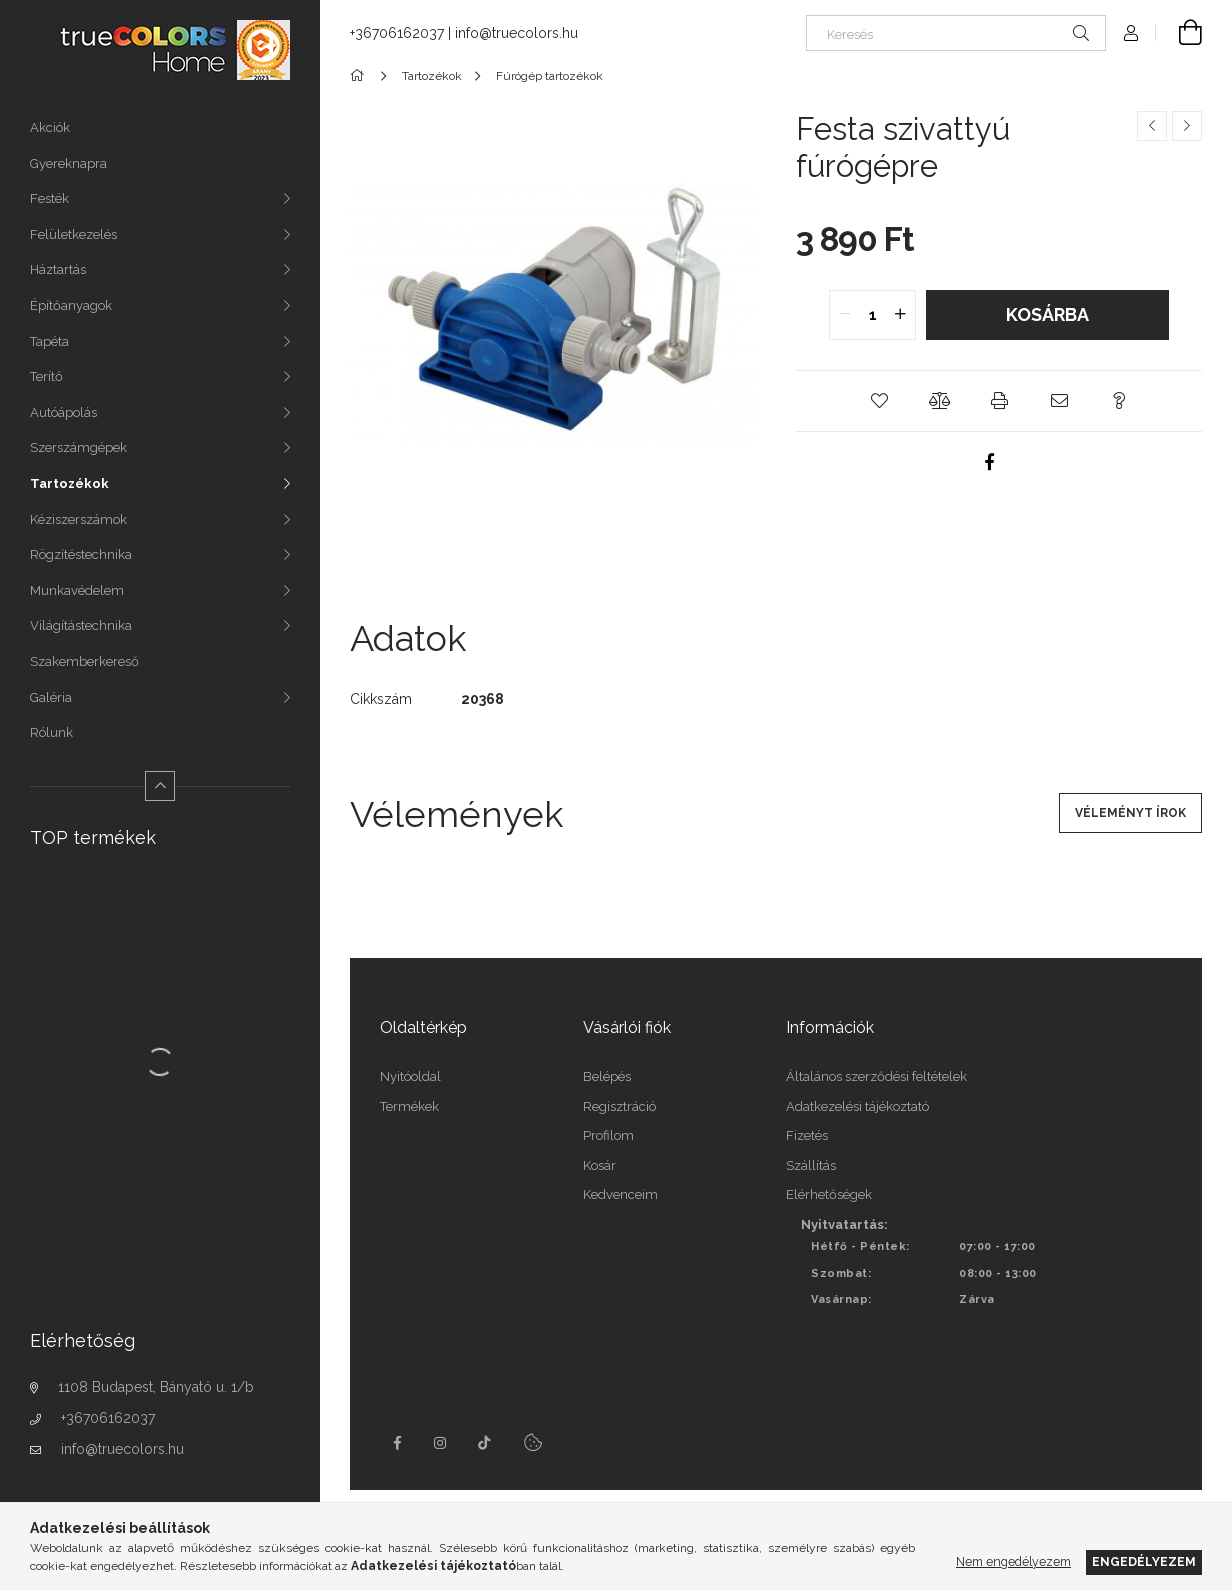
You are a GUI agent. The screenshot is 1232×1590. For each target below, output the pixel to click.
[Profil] (1131, 33)
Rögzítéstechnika (81, 554)
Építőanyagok (71, 305)
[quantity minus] (845, 315)
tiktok (485, 1443)
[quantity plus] (900, 315)
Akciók (50, 127)
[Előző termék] (1152, 126)
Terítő (46, 376)
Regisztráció (619, 1106)
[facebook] (989, 462)
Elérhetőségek (829, 1194)
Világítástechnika (81, 625)
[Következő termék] (1187, 126)
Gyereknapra (68, 163)
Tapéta (49, 341)
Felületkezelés (73, 234)
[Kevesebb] (160, 786)
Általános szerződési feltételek (876, 1076)
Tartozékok (69, 483)
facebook (397, 1443)
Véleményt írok (1130, 813)
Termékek (409, 1106)
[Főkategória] (360, 76)
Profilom (608, 1135)
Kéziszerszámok (78, 519)
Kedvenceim (620, 1194)
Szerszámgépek (78, 447)
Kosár (599, 1165)
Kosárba (1047, 314)
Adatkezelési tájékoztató (857, 1106)
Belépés (607, 1076)
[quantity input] (872, 315)
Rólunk (51, 732)
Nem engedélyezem (1013, 1561)
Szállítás (811, 1165)
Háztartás (58, 269)
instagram (441, 1443)
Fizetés (807, 1135)
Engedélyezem (1144, 1561)
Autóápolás (63, 412)
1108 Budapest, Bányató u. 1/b (156, 1387)
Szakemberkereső (84, 661)
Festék (49, 198)
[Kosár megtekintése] (1179, 33)
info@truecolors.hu (122, 1449)
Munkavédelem (77, 590)
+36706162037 (108, 1418)
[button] (879, 401)
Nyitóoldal (410, 1076)
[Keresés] (956, 33)
